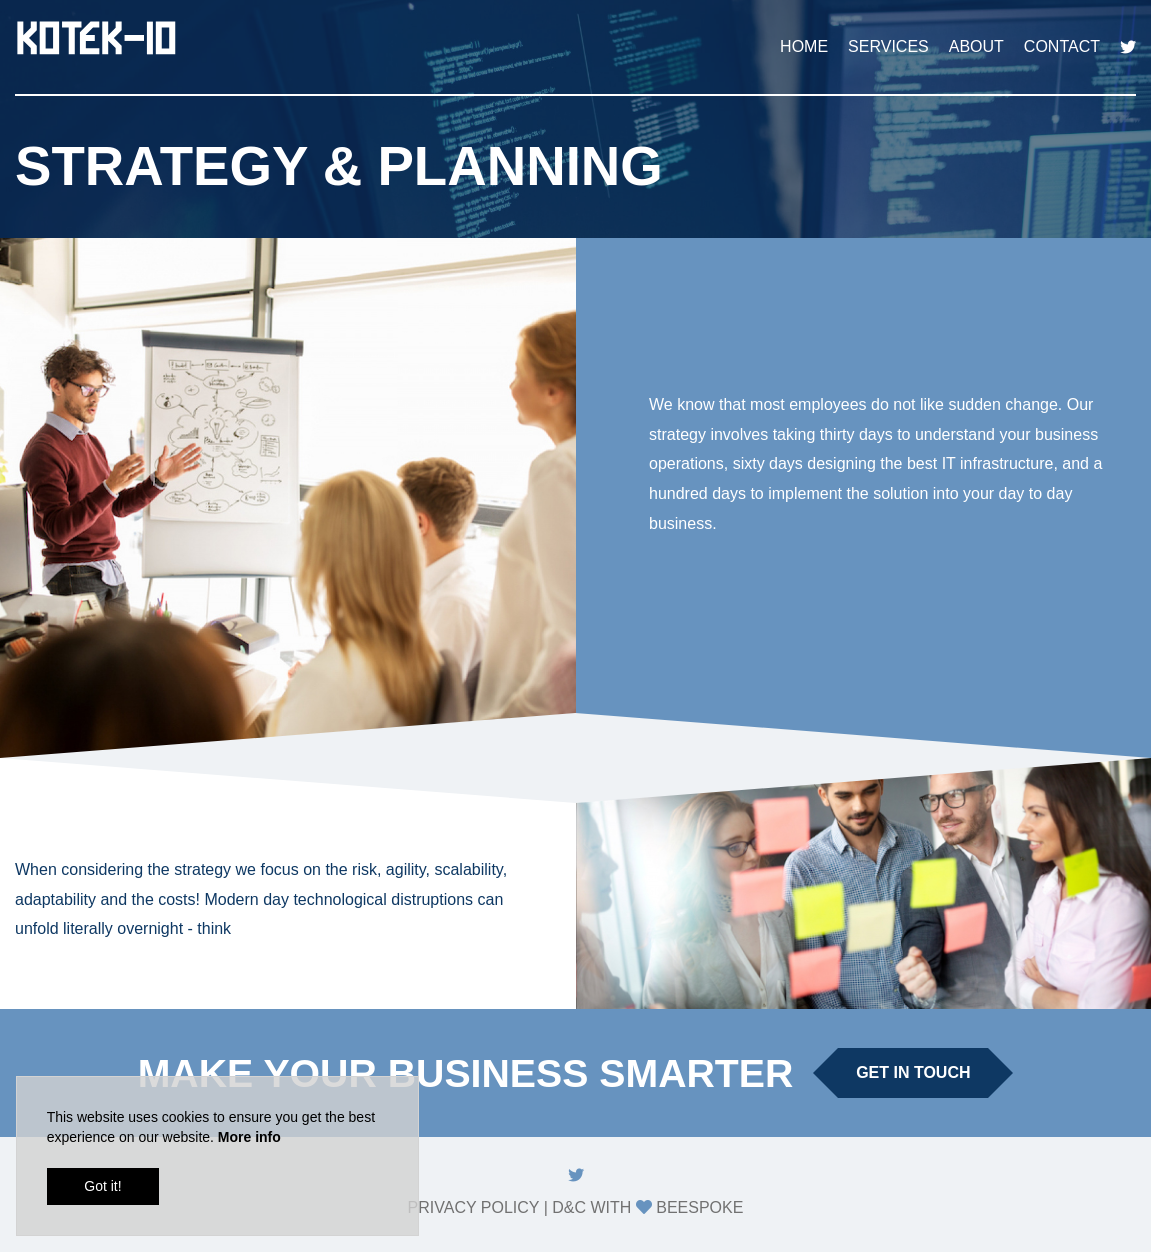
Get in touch (913, 1072)
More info (249, 1139)
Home (804, 46)
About (976, 46)
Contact (1062, 46)
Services (888, 46)
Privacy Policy (474, 1207)
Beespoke (699, 1207)
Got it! (102, 1188)
